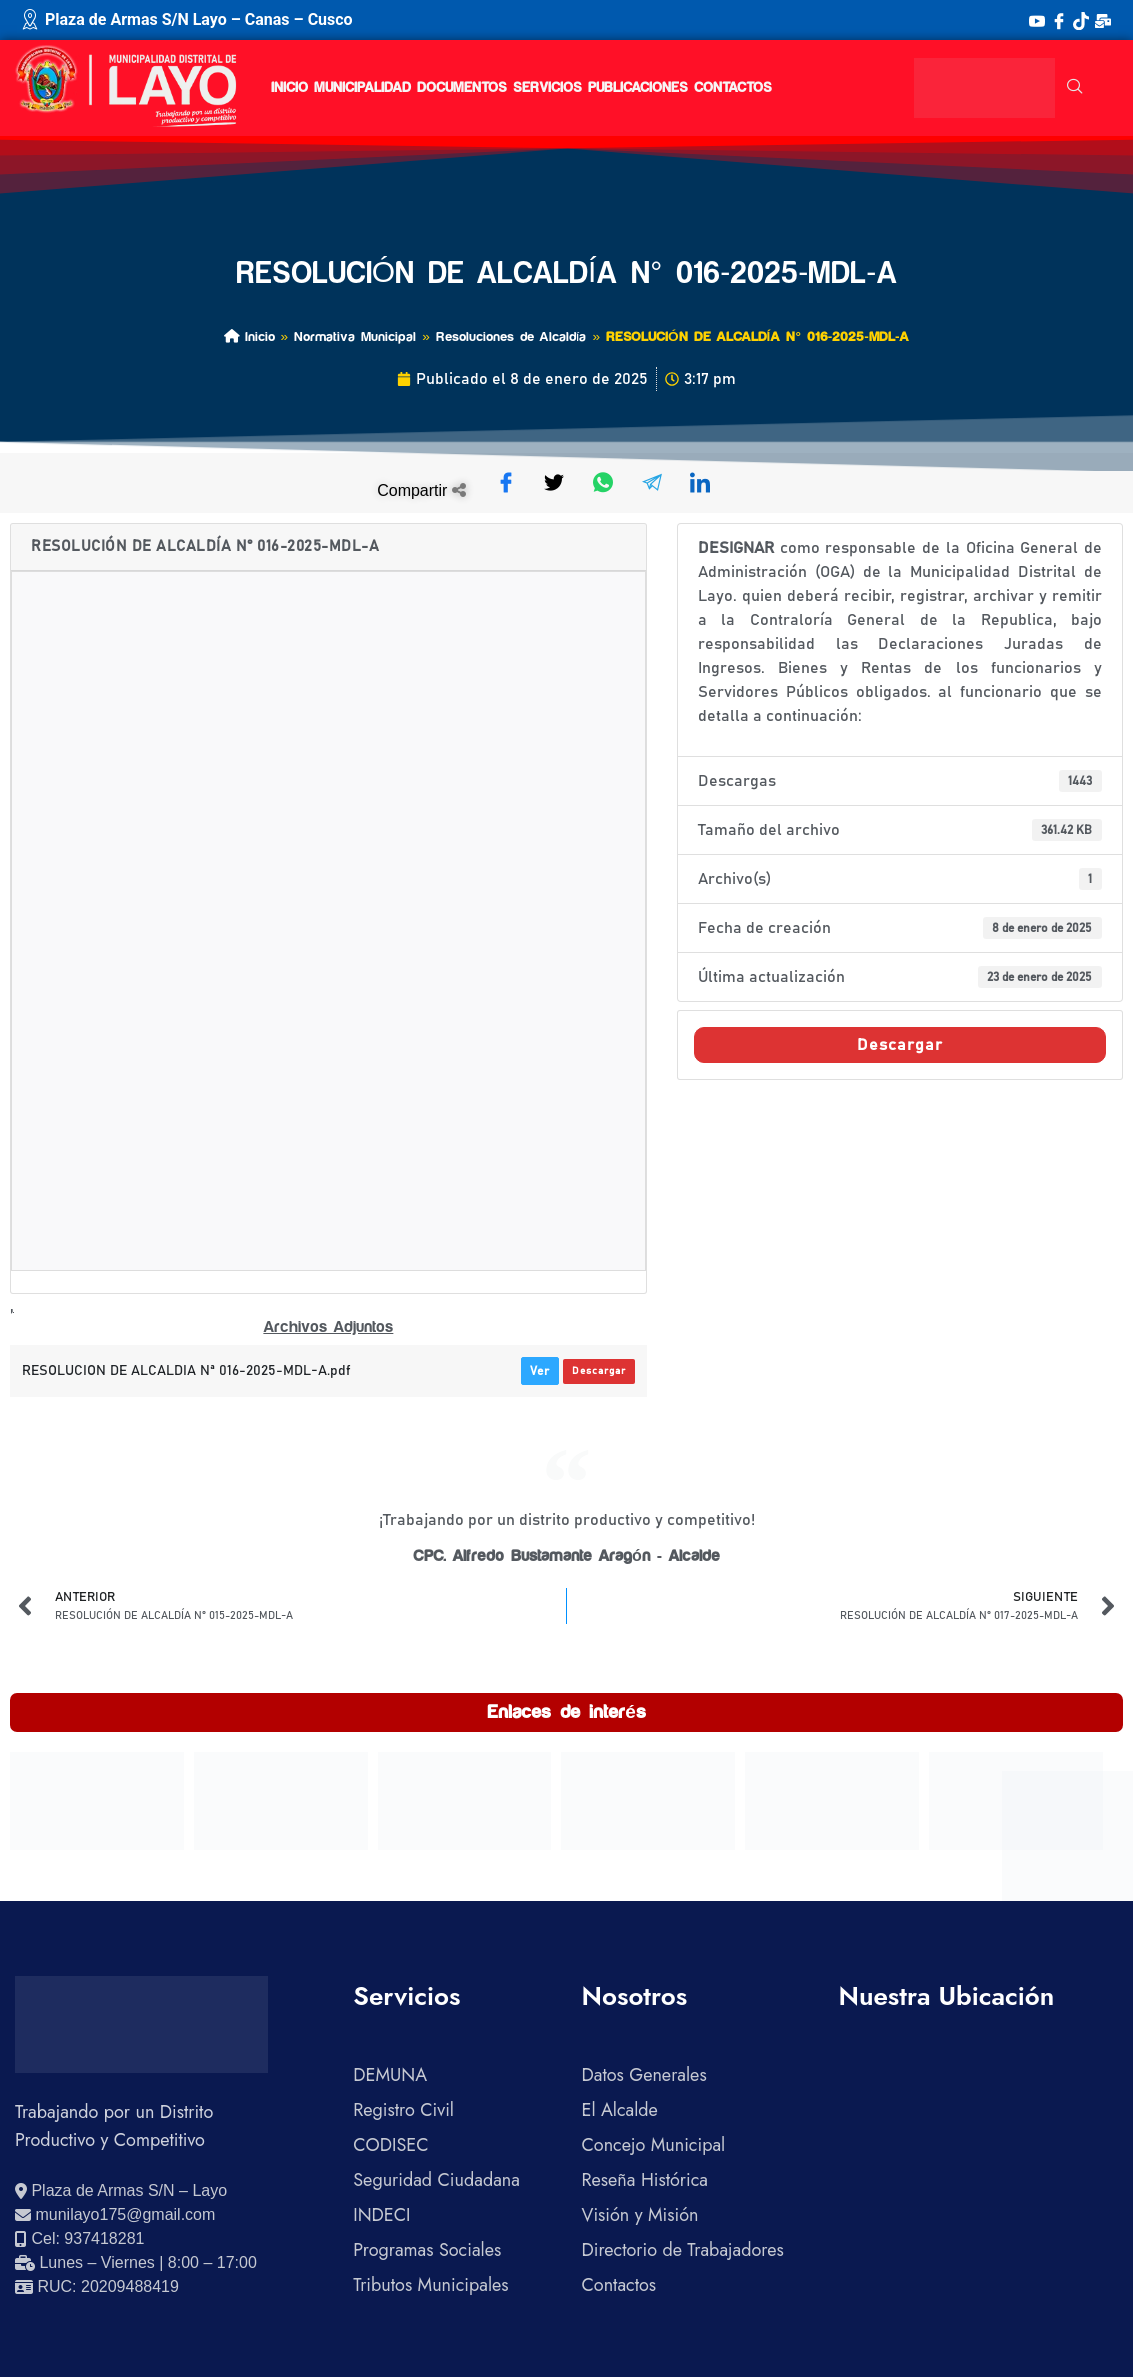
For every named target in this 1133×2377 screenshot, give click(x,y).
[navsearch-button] (1075, 88)
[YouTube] (1037, 20)
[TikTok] (1081, 20)
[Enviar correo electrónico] (115, 2215)
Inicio (289, 88)
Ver (540, 1371)
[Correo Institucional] (1103, 20)
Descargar (599, 1371)
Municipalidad (362, 88)
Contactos (733, 88)
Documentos (462, 88)
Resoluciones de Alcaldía (511, 336)
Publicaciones (638, 88)
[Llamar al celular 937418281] (79, 2239)
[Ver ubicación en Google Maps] (121, 2191)
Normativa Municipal (355, 336)
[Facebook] (1059, 20)
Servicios (547, 88)
